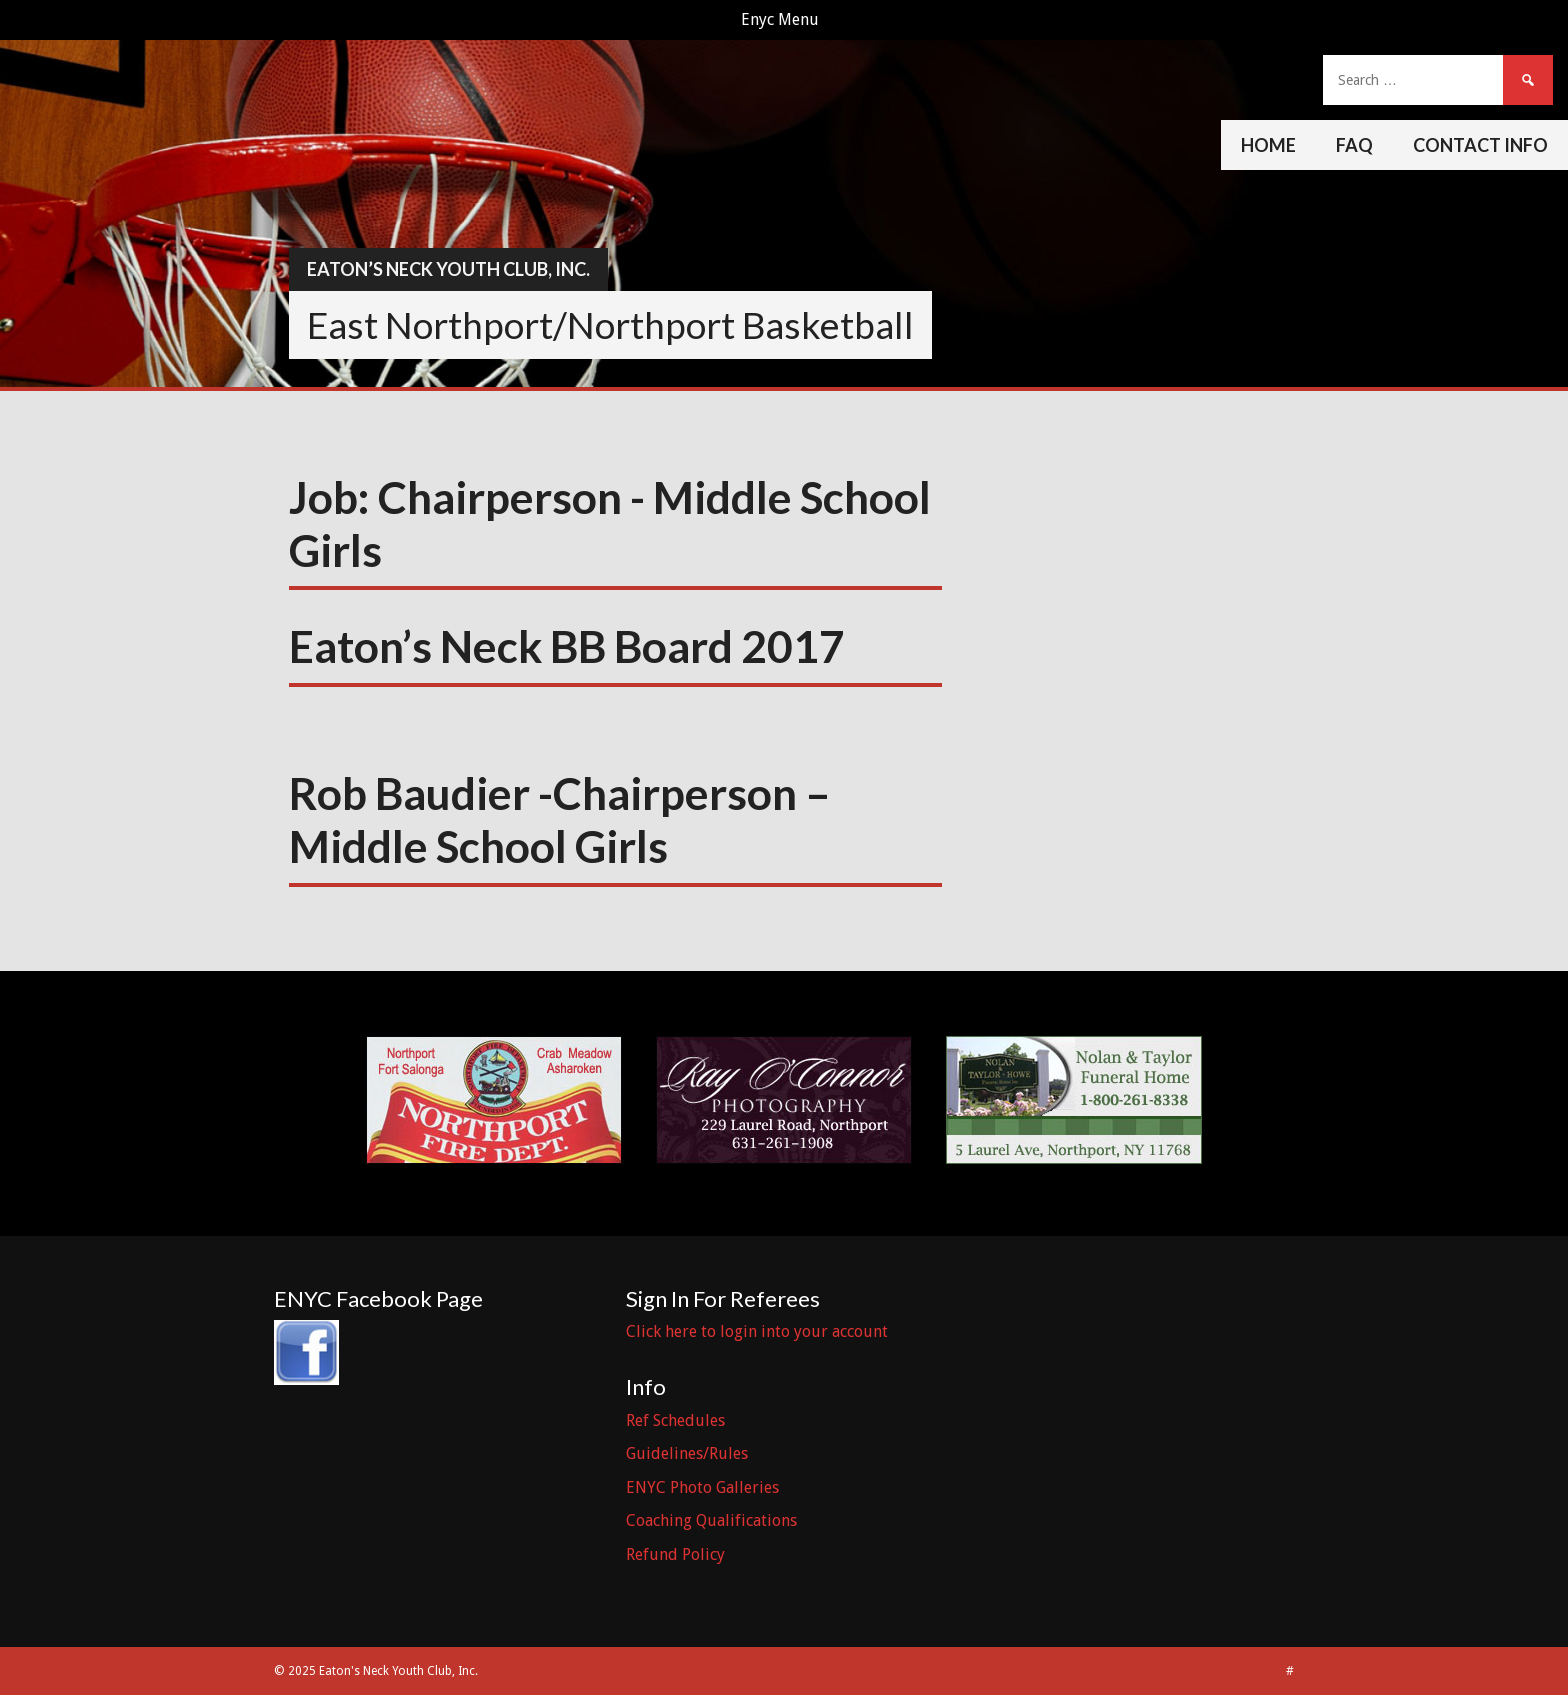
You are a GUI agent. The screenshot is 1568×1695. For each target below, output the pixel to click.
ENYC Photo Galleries (702, 1487)
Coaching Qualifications (711, 1520)
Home (1268, 145)
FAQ (1354, 145)
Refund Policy (675, 1554)
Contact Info (1480, 145)
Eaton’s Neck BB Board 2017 (567, 646)
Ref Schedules (675, 1420)
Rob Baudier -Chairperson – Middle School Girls (560, 819)
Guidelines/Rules (687, 1453)
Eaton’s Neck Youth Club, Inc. (448, 269)
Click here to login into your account (757, 1331)
